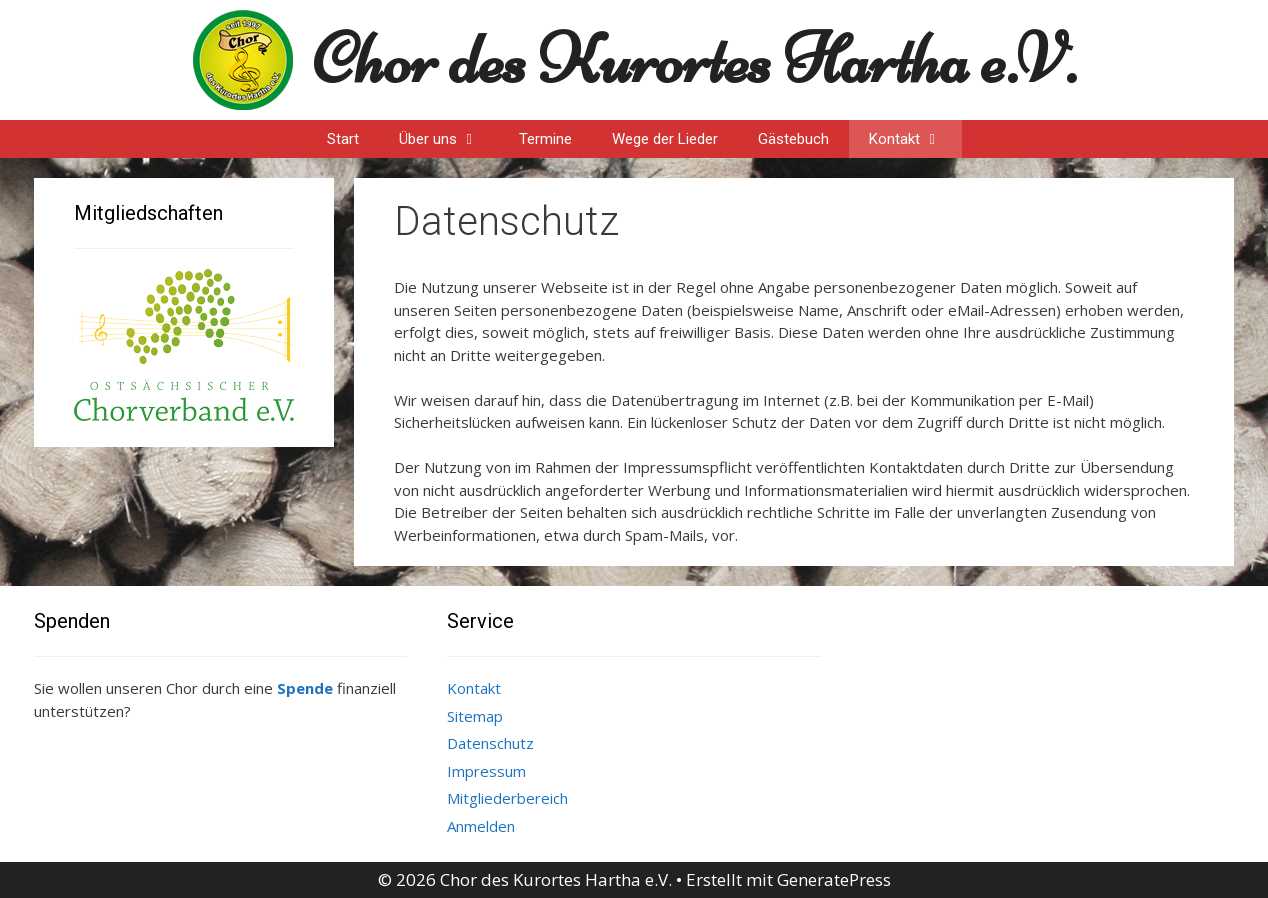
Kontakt (915, 139)
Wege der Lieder (665, 139)
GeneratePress (834, 879)
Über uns (449, 139)
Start (343, 139)
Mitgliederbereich (507, 798)
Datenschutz (490, 743)
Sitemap (475, 716)
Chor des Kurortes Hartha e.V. (694, 59)
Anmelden (481, 826)
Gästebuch (793, 139)
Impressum (486, 771)
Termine (545, 139)
